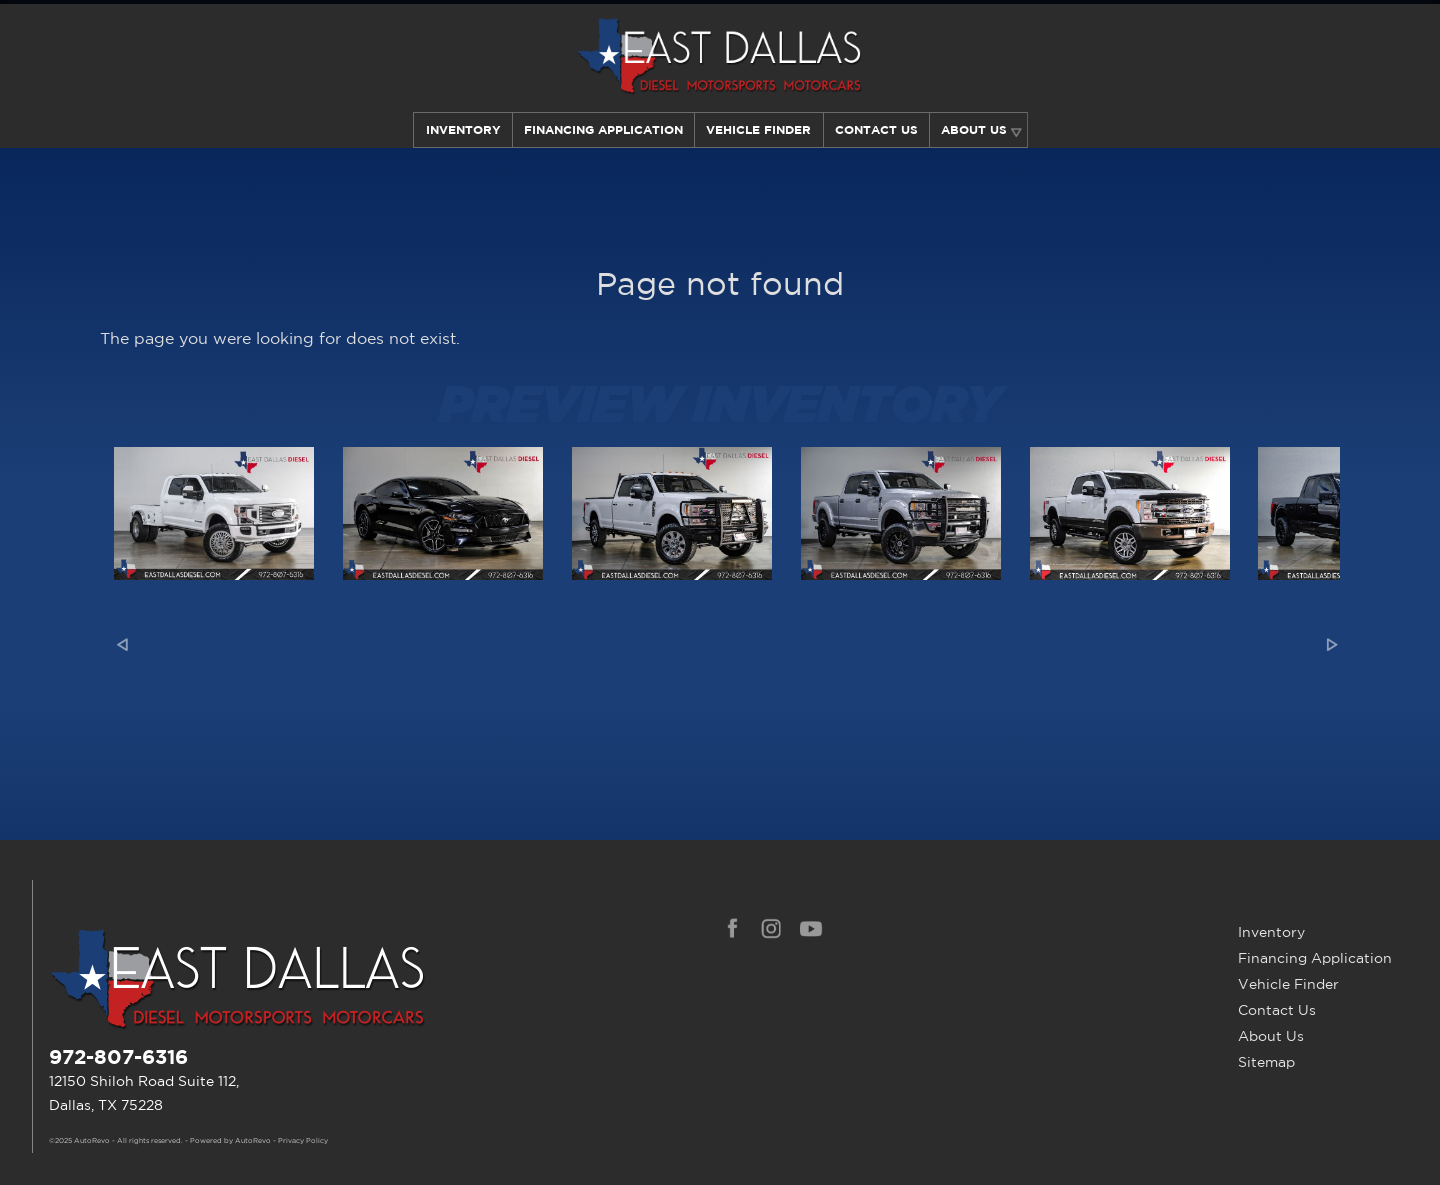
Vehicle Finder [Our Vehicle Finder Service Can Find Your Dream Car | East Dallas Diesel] (758, 129)
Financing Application (1315, 958)
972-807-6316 (118, 1056)
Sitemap (1266, 1062)
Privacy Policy (303, 1141)
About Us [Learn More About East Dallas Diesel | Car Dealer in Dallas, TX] (976, 129)
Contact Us (1277, 1010)
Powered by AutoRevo (230, 1141)
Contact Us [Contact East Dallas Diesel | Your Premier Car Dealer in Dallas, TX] (876, 129)
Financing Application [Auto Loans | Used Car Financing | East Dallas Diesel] (602, 129)
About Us (1271, 1036)
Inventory (460, 129)
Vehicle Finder (1288, 984)
